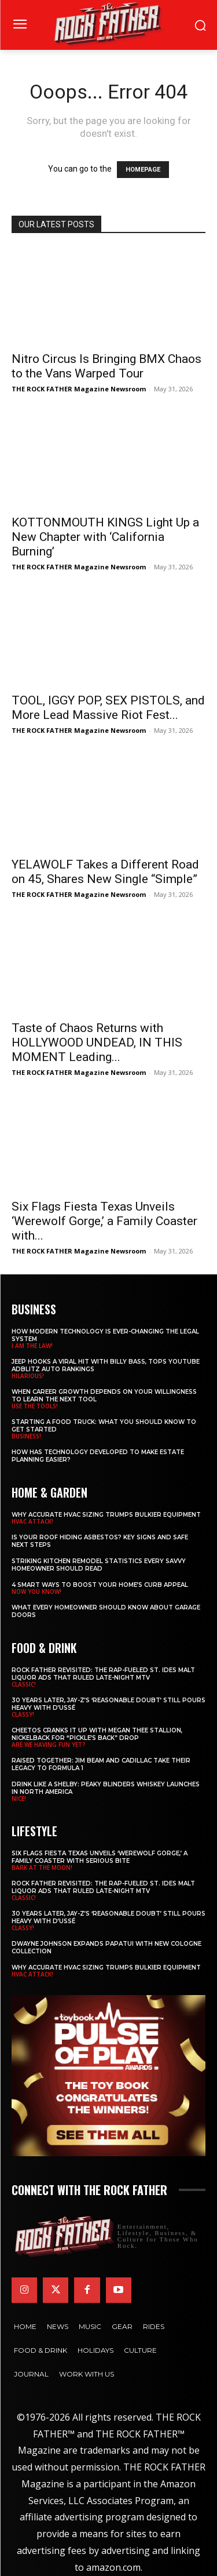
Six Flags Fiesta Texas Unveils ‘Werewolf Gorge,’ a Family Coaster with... (104, 1221)
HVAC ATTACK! (32, 1521)
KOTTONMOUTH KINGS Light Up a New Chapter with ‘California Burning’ (105, 536)
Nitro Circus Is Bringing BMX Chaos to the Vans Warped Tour (106, 366)
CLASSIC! (24, 1684)
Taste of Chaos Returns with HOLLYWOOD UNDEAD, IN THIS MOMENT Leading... (97, 1042)
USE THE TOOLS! (35, 1406)
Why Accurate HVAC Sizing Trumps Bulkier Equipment (106, 1514)
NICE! (19, 1798)
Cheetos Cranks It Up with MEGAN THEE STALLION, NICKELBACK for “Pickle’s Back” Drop (97, 1734)
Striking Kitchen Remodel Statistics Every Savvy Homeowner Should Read (99, 1564)
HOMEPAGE (143, 169)
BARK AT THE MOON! (42, 1867)
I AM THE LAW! (32, 1346)
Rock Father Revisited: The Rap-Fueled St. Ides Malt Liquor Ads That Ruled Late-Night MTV (103, 1673)
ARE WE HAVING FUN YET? (49, 1744)
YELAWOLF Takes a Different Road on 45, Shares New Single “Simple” (105, 872)
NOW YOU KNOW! (36, 1591)
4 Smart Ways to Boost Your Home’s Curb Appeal (100, 1585)
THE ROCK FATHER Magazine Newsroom (79, 388)
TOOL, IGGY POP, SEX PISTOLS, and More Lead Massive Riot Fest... (108, 707)
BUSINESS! (26, 1436)
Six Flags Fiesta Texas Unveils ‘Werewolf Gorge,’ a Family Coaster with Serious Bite (99, 1857)
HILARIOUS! (28, 1376)
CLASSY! (23, 1714)
